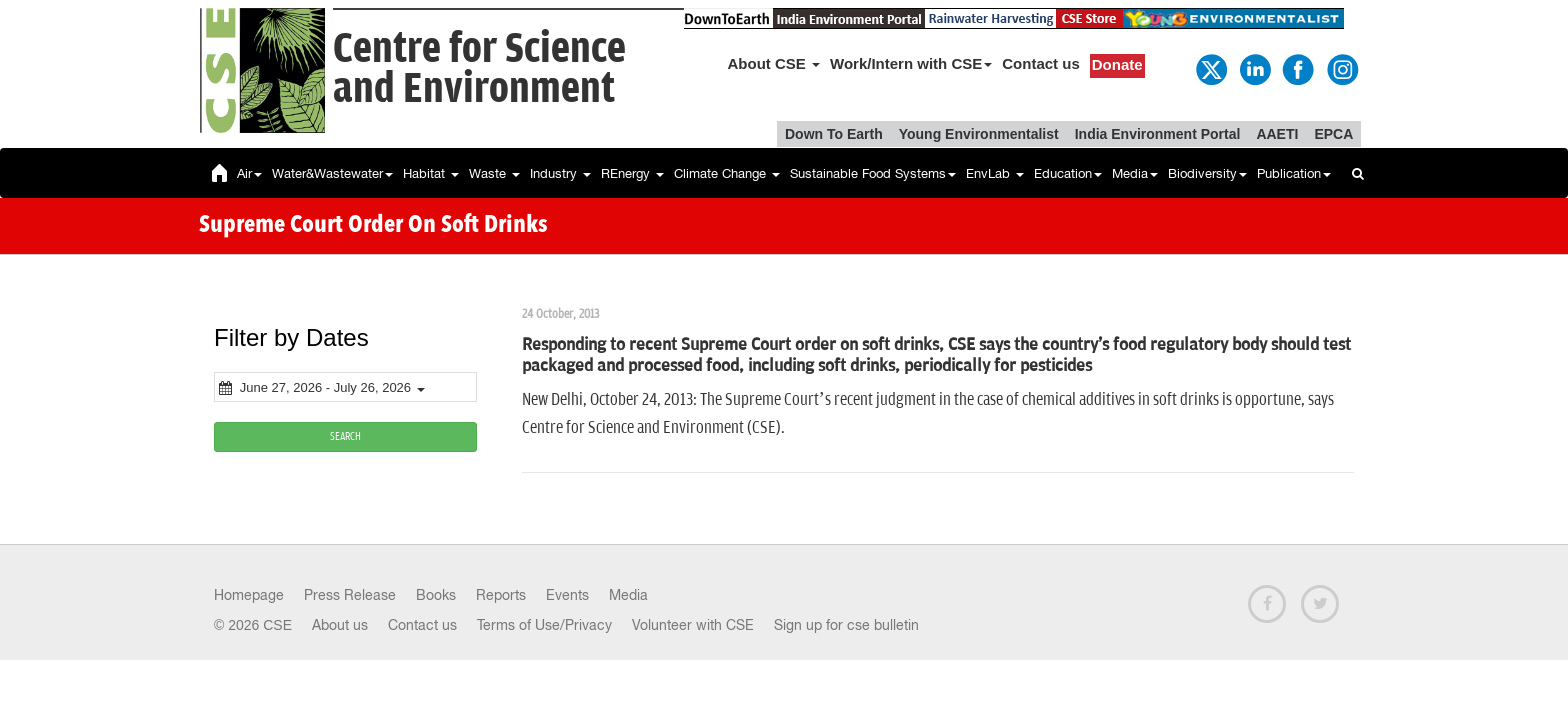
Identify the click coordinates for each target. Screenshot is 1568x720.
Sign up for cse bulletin (846, 625)
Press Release (350, 595)
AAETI (1277, 134)
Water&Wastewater (332, 173)
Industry (560, 173)
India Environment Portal (1158, 134)
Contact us (1041, 63)
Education (1068, 173)
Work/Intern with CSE (911, 63)
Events (567, 595)
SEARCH (345, 436)
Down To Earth (834, 134)
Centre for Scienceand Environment (479, 69)
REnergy (632, 173)
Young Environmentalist (979, 134)
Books (436, 595)
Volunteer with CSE (693, 625)
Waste (494, 173)
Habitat (431, 173)
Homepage (249, 595)
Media (1135, 173)
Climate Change (727, 173)
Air (249, 173)
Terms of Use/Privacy (544, 625)
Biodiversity (1207, 173)
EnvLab (995, 173)
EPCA (1333, 134)
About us (340, 625)
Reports (501, 595)
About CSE (774, 63)
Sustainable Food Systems (873, 173)
